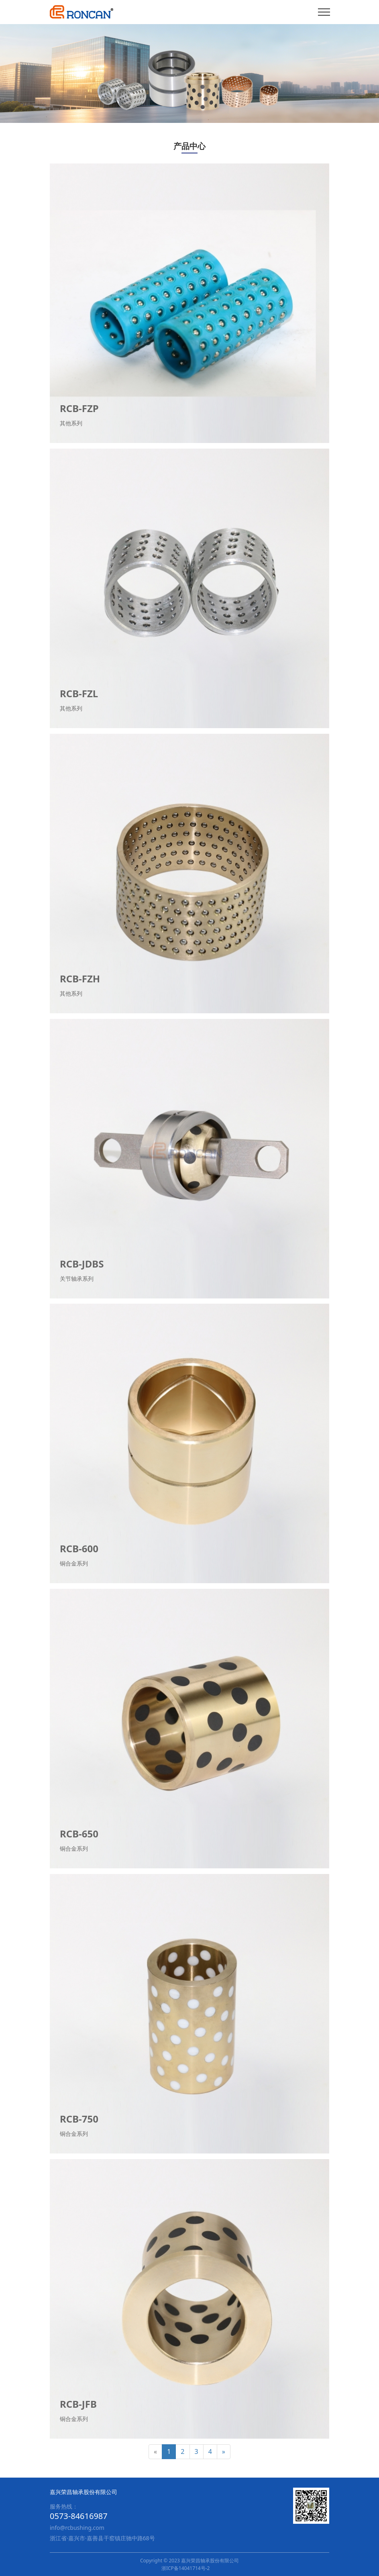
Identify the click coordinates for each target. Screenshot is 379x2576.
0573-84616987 (79, 2516)
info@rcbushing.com (77, 2527)
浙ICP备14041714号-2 (185, 2568)
